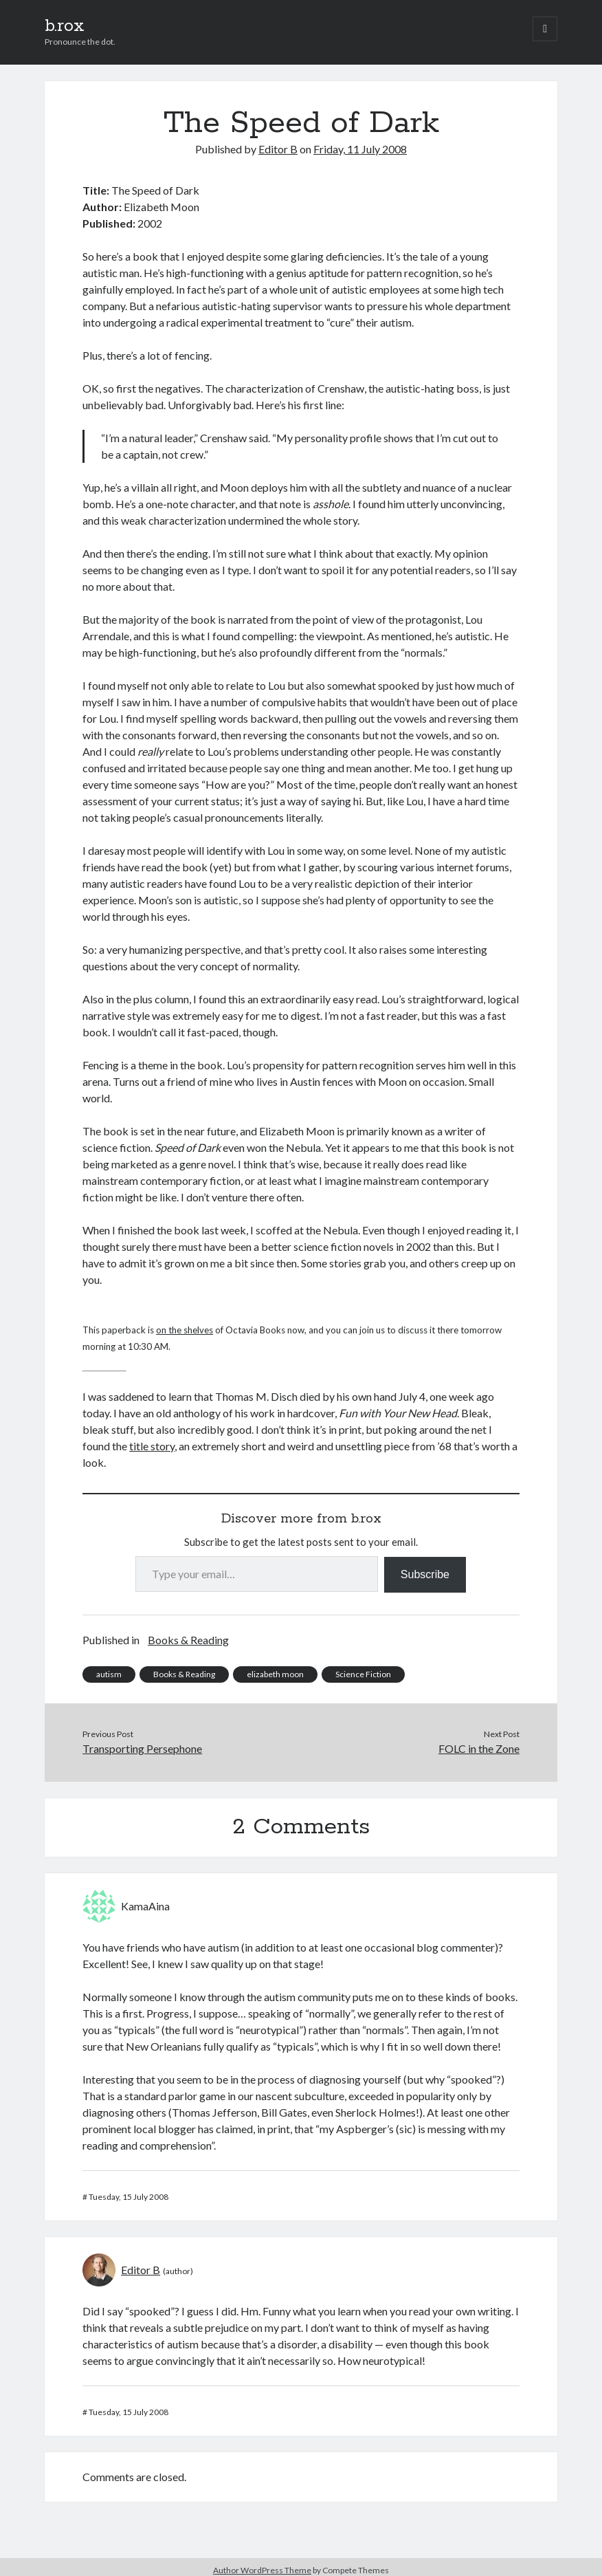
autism (109, 1674)
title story (152, 1445)
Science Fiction (363, 1674)
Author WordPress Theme (262, 2570)
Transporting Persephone (142, 1748)
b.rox (65, 26)
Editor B (278, 148)
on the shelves (184, 1329)
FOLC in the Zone (479, 1748)
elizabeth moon (275, 1674)
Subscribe (425, 1574)
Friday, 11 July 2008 (360, 148)
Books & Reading (188, 1639)
